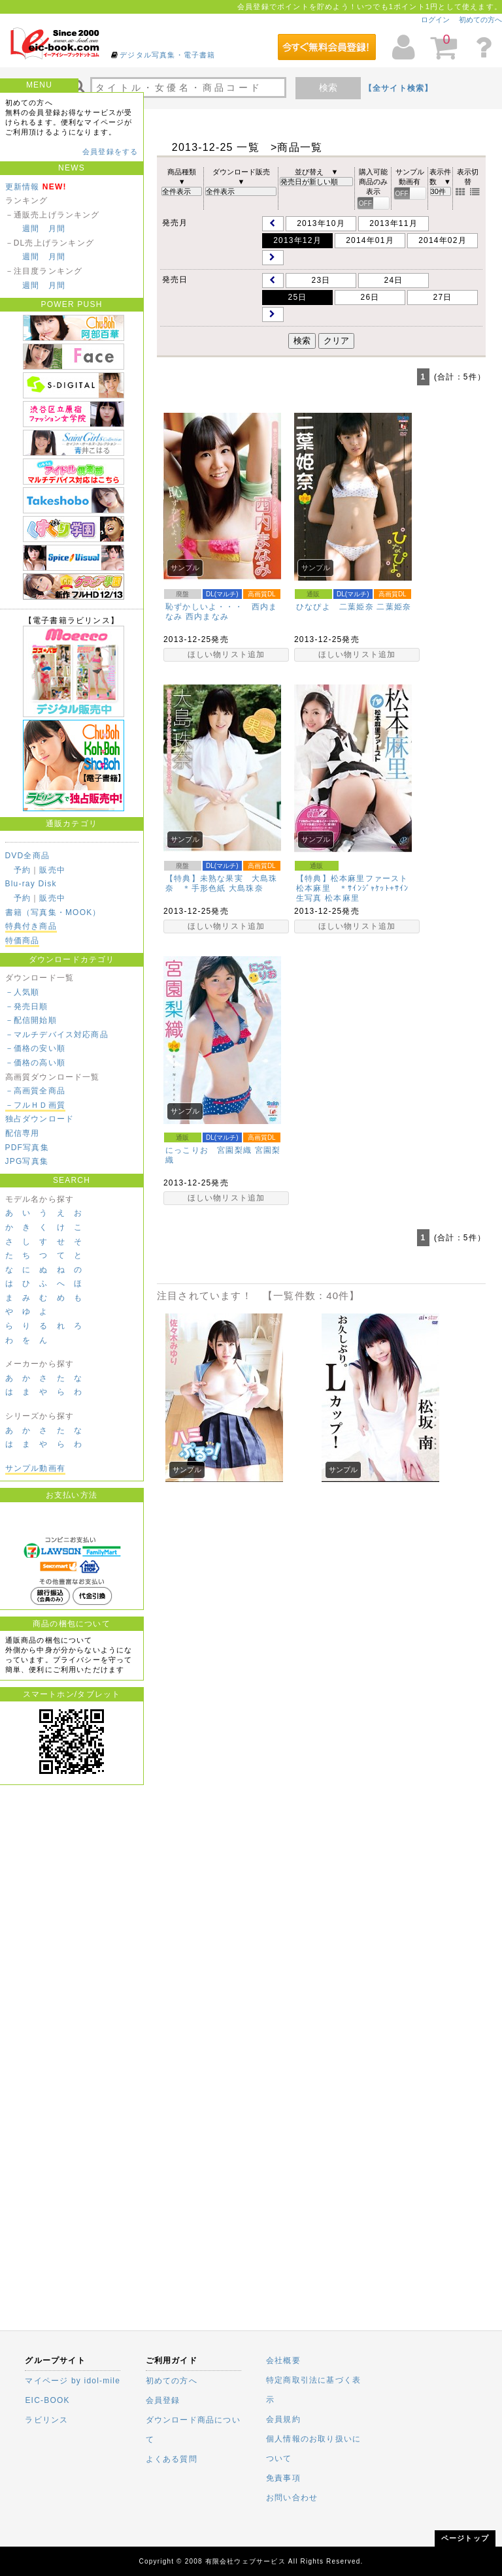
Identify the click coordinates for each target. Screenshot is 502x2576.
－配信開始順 (31, 1020)
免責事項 (283, 2478)
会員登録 (163, 2400)
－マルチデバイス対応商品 (57, 1034)
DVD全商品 (27, 855)
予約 (22, 870)
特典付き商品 (31, 926)
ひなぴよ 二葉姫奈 (335, 606)
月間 (56, 228)
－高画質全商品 (35, 1090)
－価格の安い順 (35, 1048)
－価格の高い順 (35, 1062)
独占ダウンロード (40, 1118)
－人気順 (22, 992)
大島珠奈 (246, 888)
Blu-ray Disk (31, 883)
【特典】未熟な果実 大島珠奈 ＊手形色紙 (221, 883)
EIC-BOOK (47, 2400)
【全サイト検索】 (398, 88)
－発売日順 (26, 1006)
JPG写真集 (27, 1161)
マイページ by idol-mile (72, 2380)
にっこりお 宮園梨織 (208, 1150)
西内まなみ (207, 616)
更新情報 (22, 186)
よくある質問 (171, 2459)
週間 (30, 228)
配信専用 (22, 1133)
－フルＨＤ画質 (35, 1105)
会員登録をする (110, 151)
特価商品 (22, 940)
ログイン (435, 20)
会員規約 (283, 2419)
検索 (328, 87)
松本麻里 (342, 898)
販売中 (52, 870)
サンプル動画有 (35, 1468)
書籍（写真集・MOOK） (53, 912)
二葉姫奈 (393, 606)
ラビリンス (46, 2419)
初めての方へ (480, 20)
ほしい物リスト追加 (226, 654)
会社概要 (283, 2360)
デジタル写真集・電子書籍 (167, 55)
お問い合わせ (292, 2497)
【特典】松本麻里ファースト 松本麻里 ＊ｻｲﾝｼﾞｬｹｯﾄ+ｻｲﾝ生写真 (356, 888)
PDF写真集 (27, 1147)
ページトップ (465, 2538)
